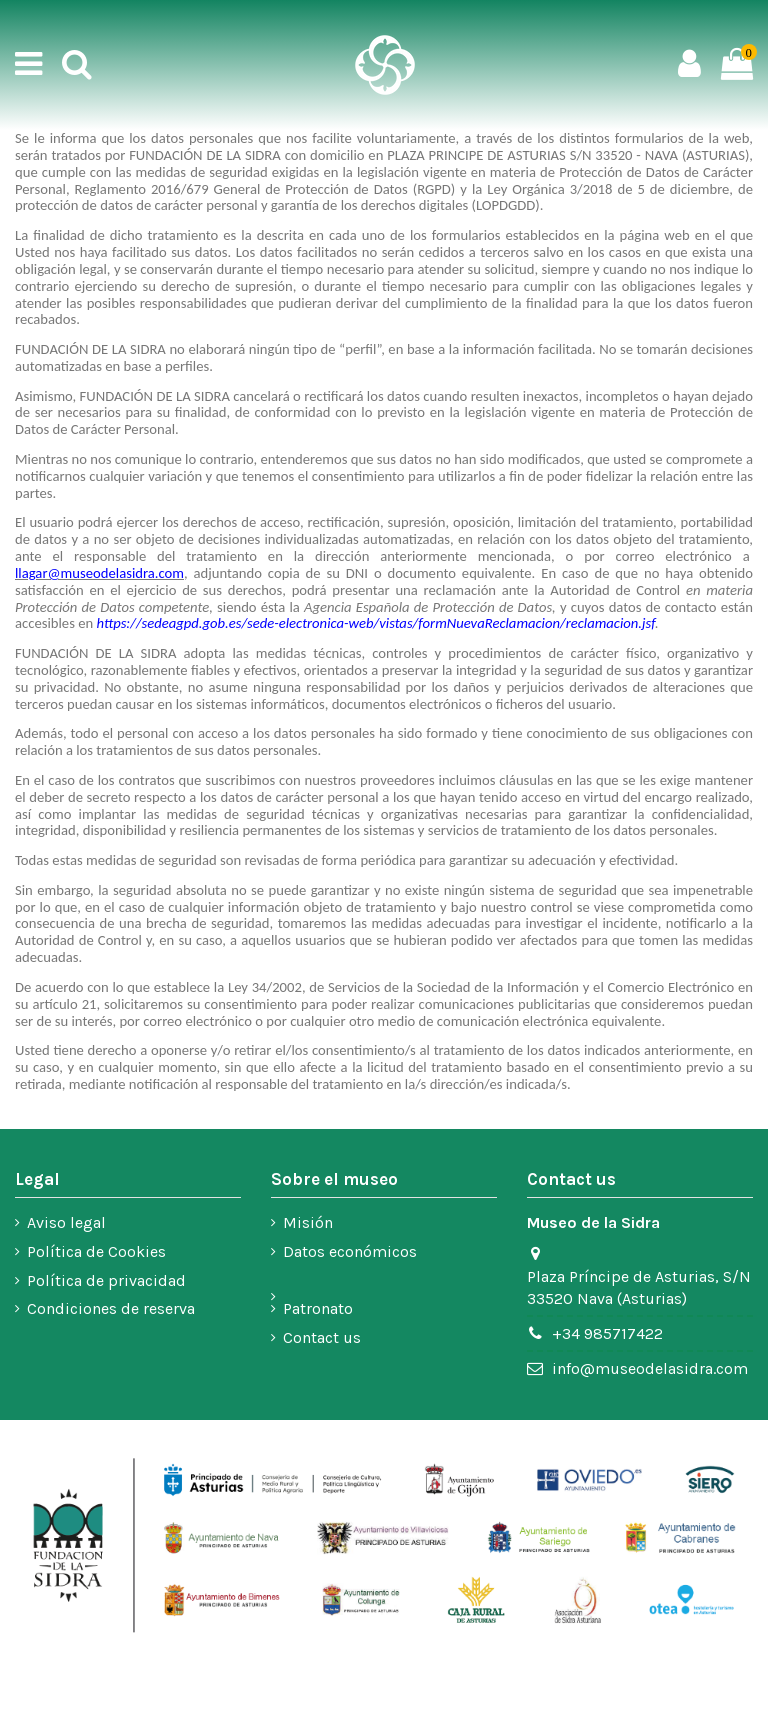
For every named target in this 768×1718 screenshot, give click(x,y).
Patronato (318, 1308)
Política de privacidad (106, 1280)
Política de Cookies (96, 1251)
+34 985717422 (607, 1333)
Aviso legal (66, 1222)
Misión (308, 1222)
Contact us (322, 1337)
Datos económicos (350, 1251)
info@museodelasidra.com (650, 1368)
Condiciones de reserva (111, 1308)
